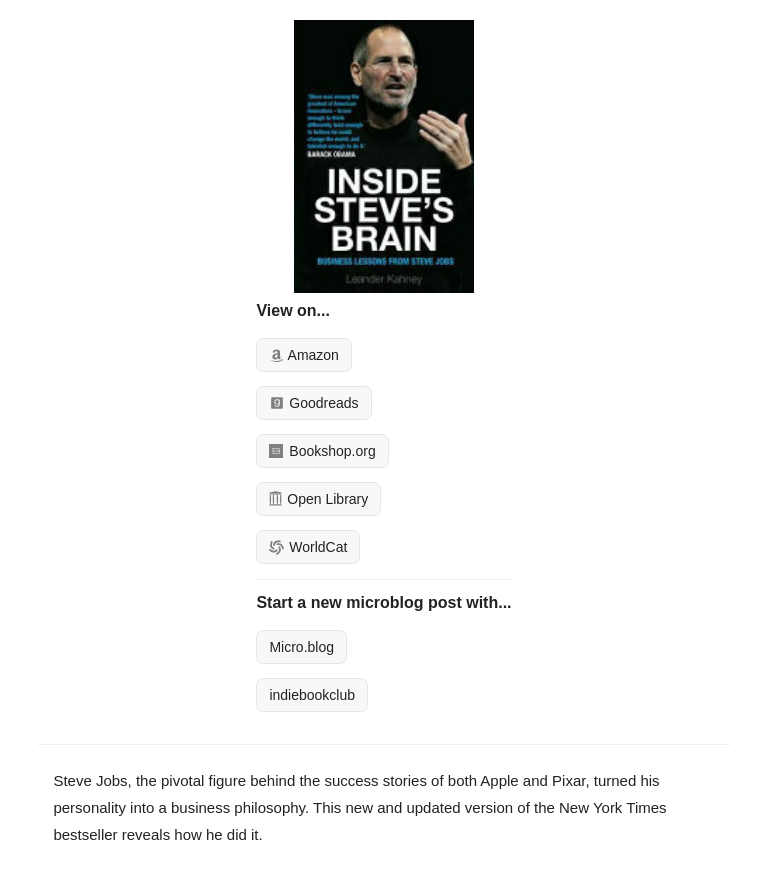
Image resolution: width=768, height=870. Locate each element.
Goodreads (313, 403)
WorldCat (308, 547)
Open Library (318, 499)
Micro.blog (301, 647)
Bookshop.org (322, 451)
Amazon (303, 355)
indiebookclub (312, 695)
